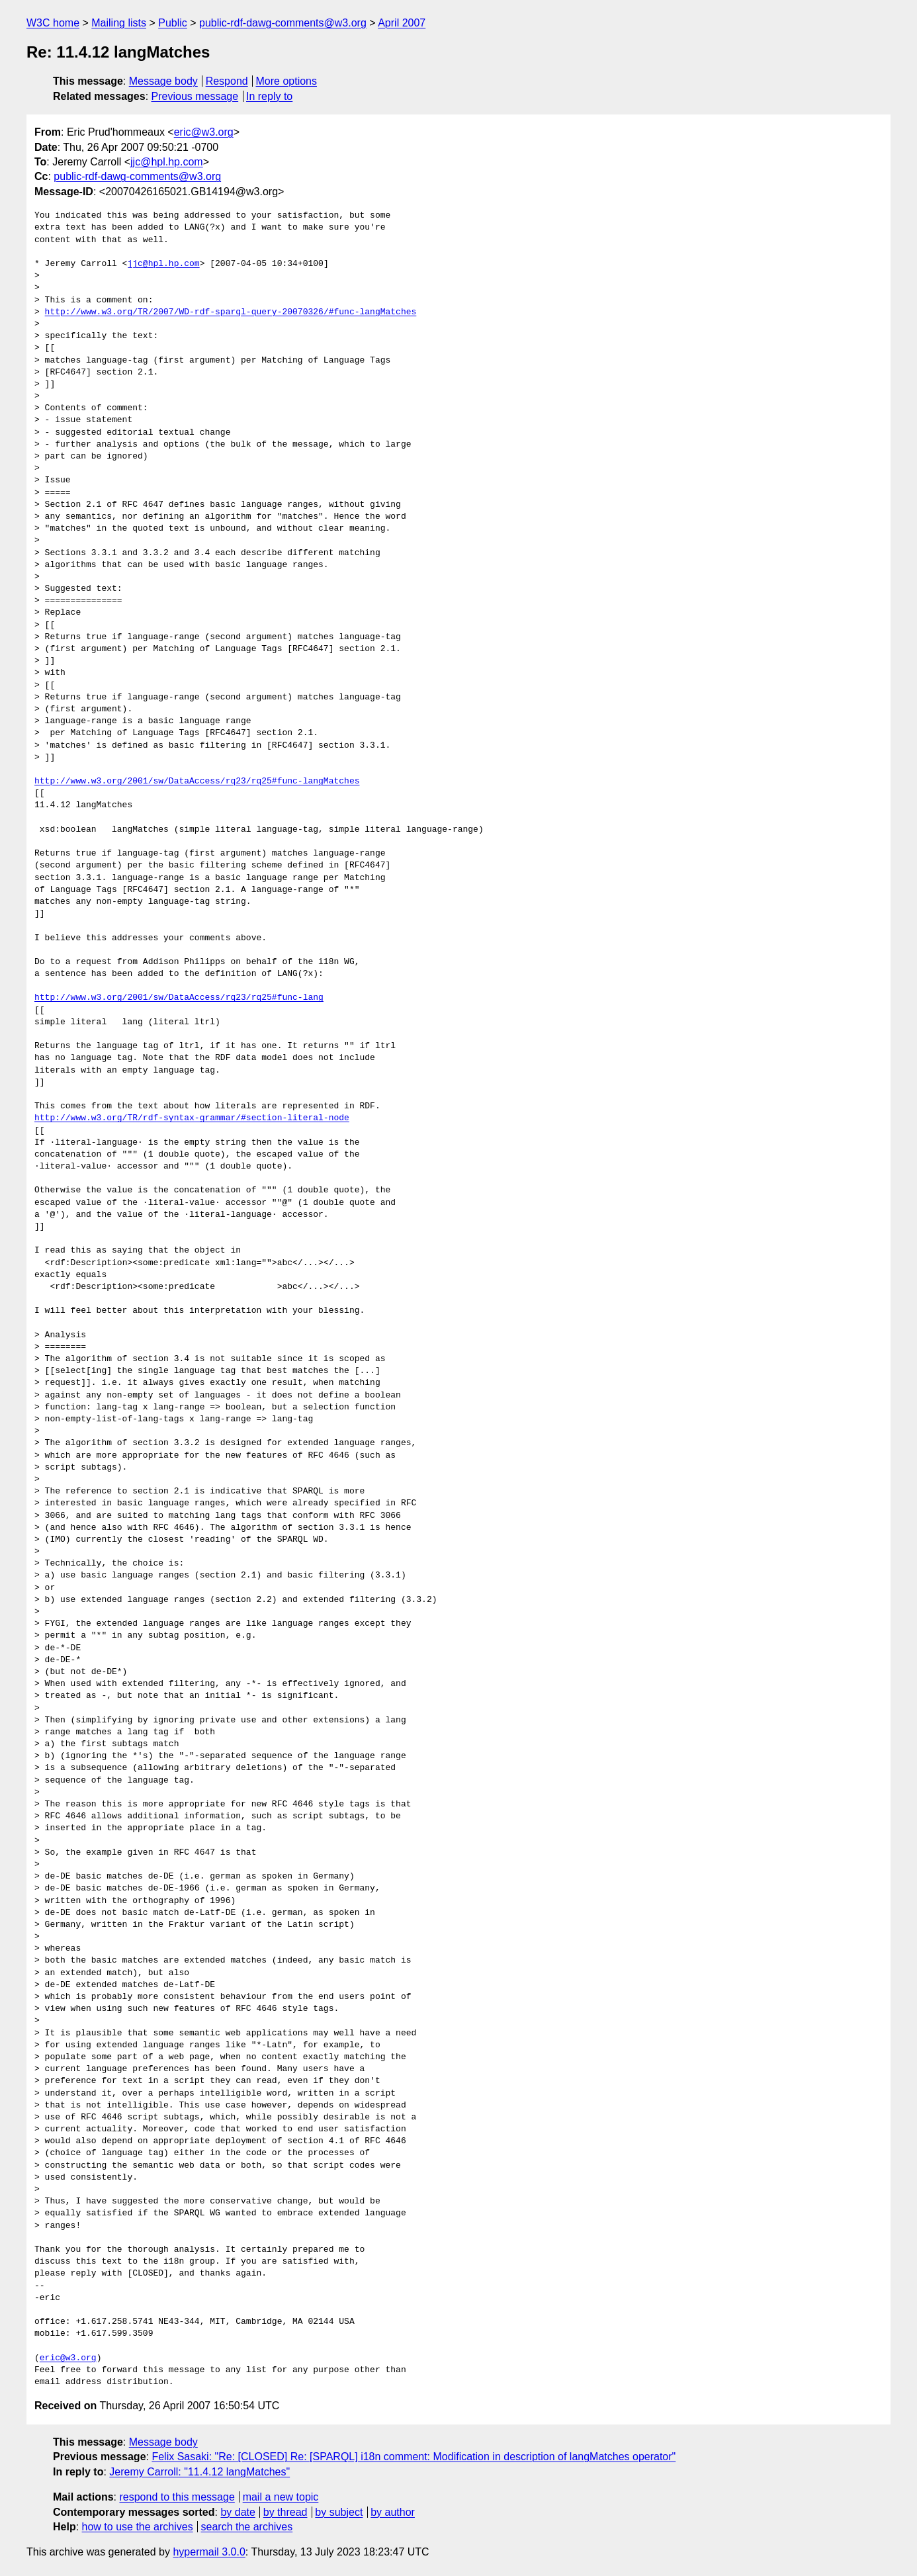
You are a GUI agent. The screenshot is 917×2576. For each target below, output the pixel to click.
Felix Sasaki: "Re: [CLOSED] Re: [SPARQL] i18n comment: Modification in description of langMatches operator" (414, 2456)
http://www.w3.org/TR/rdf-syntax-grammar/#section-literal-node (191, 1118)
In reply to (269, 96)
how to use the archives (137, 2526)
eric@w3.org (204, 132)
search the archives (247, 2526)
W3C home (52, 22)
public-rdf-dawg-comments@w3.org (283, 22)
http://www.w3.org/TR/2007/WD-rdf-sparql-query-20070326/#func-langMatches (231, 312)
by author (393, 2512)
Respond (227, 81)
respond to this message (176, 2497)
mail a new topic (281, 2497)
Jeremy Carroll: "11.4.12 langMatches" (199, 2471)
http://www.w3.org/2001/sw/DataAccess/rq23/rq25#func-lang (179, 998)
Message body (163, 81)
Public (172, 22)
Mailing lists (118, 22)
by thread (285, 2512)
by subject (339, 2512)
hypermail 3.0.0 (209, 2551)
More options (287, 81)
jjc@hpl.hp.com (166, 161)
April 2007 (401, 22)
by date (237, 2512)
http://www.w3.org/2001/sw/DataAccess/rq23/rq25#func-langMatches (196, 781)
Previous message (195, 96)
